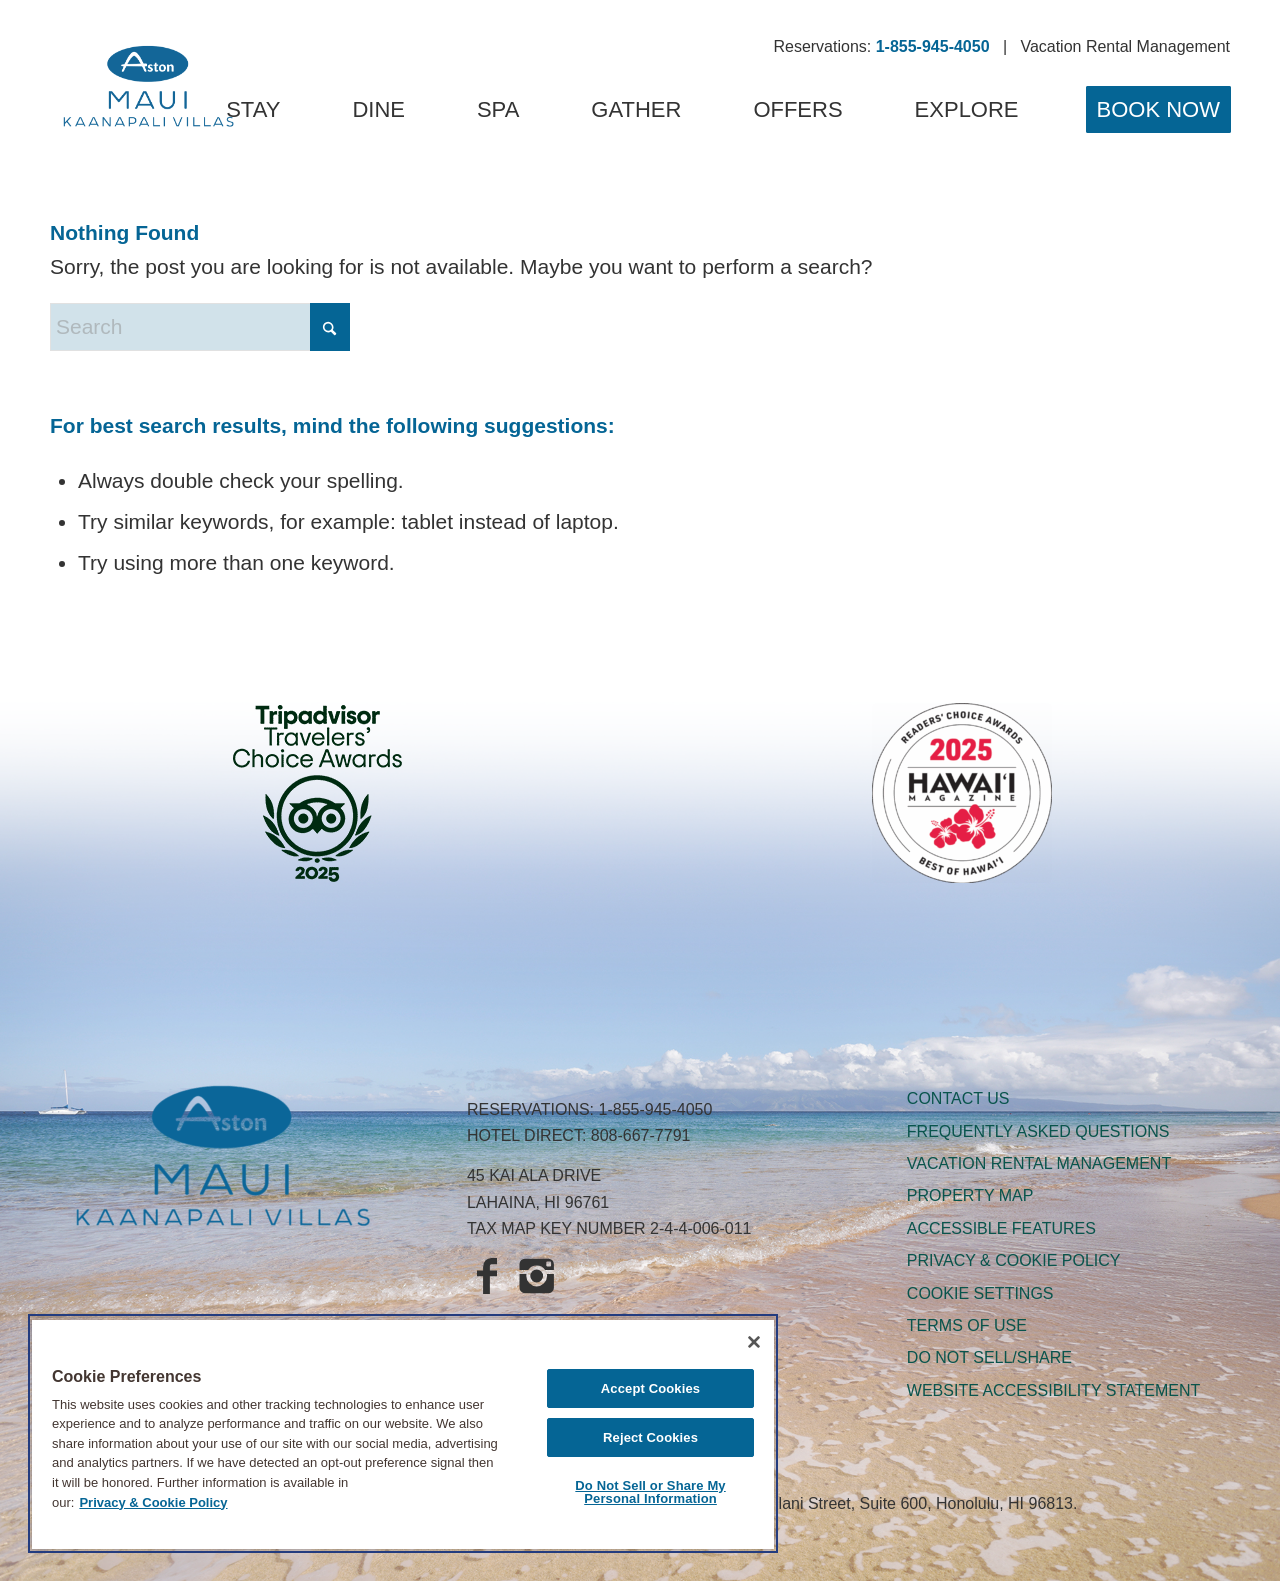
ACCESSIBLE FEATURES (1001, 1228)
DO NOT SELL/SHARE (989, 1357)
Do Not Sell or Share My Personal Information (650, 1492)
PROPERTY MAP (970, 1195)
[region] (403, 1433)
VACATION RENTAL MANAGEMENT (1039, 1163)
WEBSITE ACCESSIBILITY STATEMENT (1053, 1390)
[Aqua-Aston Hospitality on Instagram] (537, 1278)
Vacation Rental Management (1125, 46)
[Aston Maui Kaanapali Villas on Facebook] (487, 1278)
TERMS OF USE (967, 1325)
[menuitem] (253, 110)
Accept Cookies (650, 1388)
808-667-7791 (641, 1135)
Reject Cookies (650, 1437)
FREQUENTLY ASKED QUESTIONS (1038, 1131)
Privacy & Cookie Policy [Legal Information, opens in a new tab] (153, 1502)
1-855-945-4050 (656, 1109)
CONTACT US (958, 1098)
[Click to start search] (330, 327)
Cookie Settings (980, 1293)
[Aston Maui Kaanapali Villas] (148, 90)
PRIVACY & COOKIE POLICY (1014, 1260)
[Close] (754, 1342)
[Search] (200, 327)
